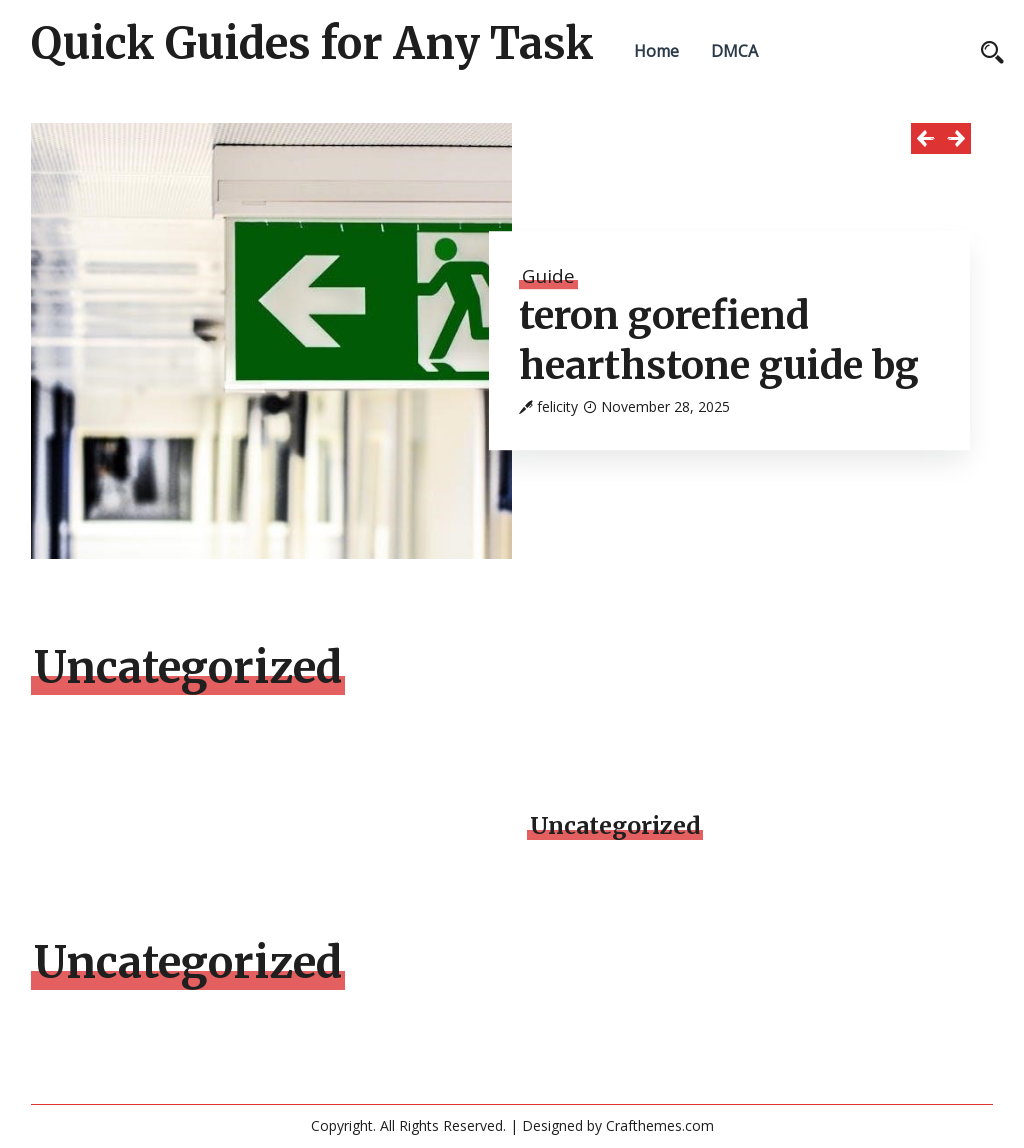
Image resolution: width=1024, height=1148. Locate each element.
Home (656, 51)
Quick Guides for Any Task (312, 44)
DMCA (734, 51)
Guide (548, 276)
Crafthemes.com (660, 1125)
